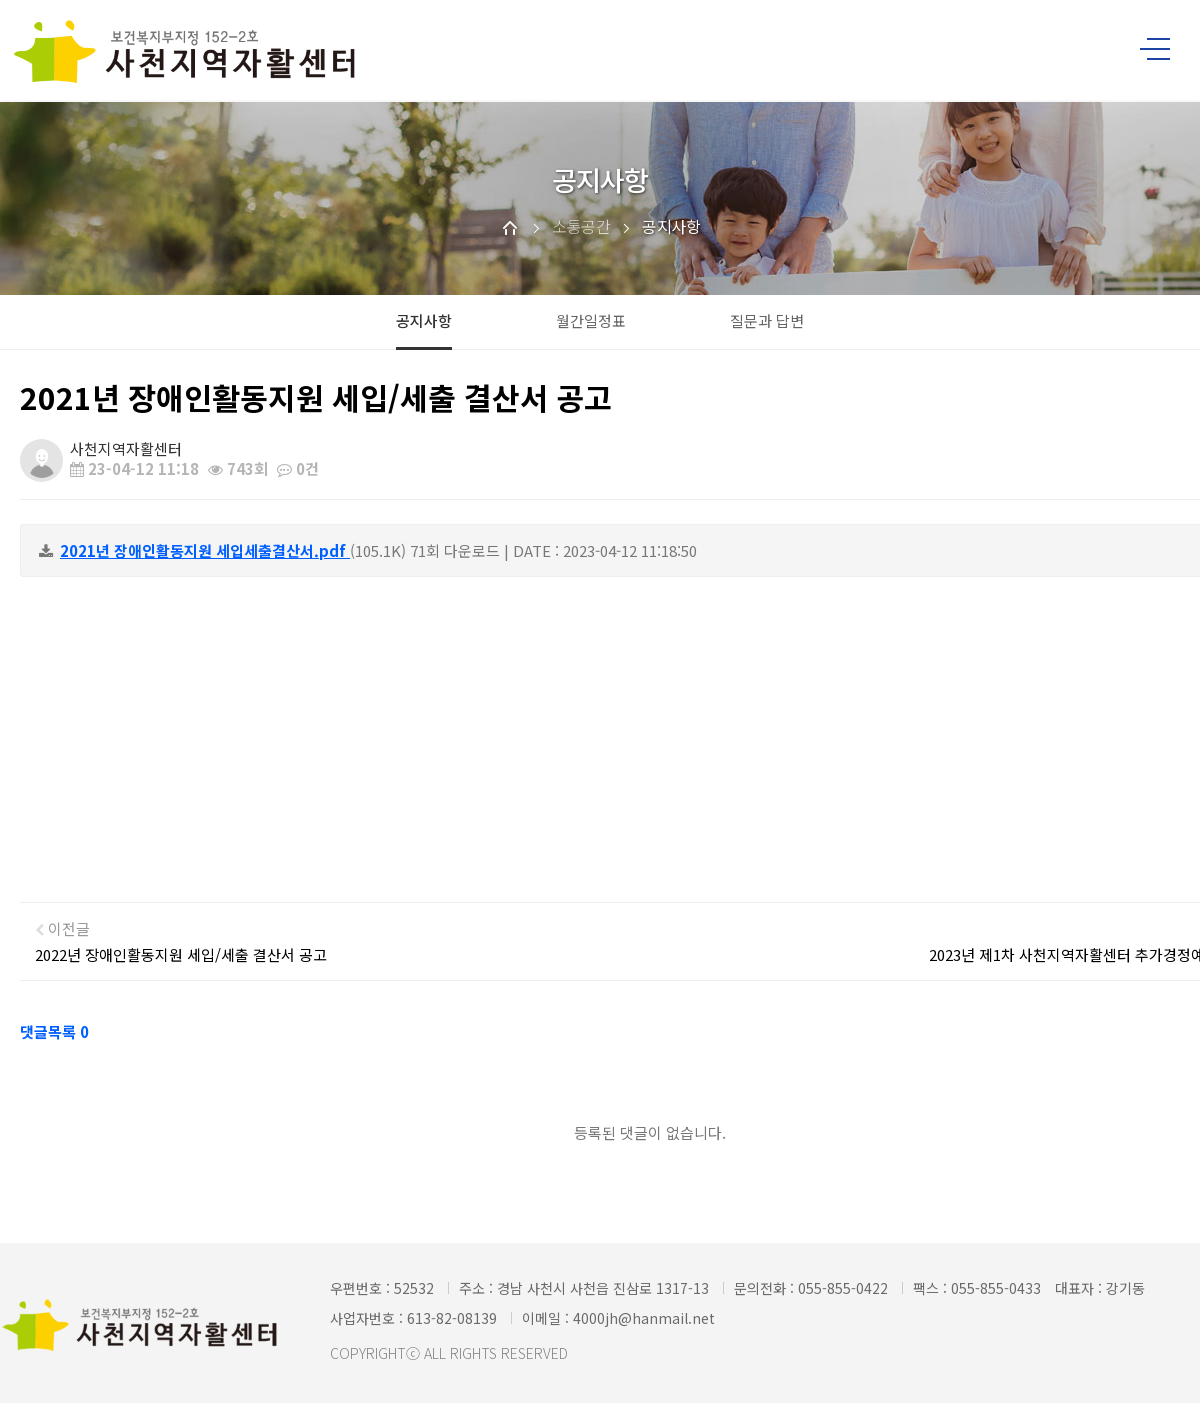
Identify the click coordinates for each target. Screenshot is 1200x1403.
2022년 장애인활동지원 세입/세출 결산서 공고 (181, 954)
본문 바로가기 (0, 0)
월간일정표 (591, 320)
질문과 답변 (767, 320)
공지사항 (424, 320)
